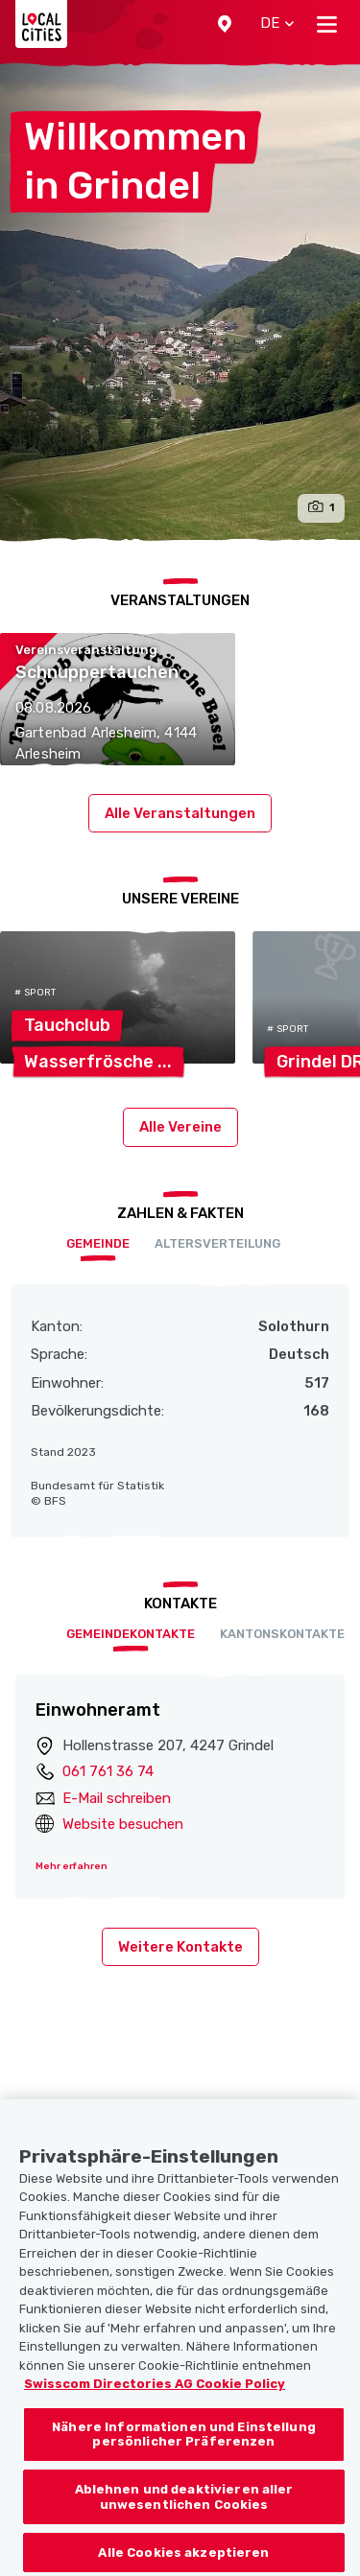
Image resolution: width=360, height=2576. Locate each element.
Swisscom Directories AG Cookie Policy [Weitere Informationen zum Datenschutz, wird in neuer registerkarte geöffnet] (154, 2408)
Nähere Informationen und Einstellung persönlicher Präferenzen (184, 2459)
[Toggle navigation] (327, 24)
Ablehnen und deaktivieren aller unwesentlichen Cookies (184, 2522)
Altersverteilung (217, 1243)
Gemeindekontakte (130, 1634)
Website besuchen (122, 1824)
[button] (224, 24)
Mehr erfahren (72, 1866)
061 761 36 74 (108, 1771)
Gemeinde (98, 1243)
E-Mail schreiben (116, 1798)
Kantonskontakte (282, 1634)
